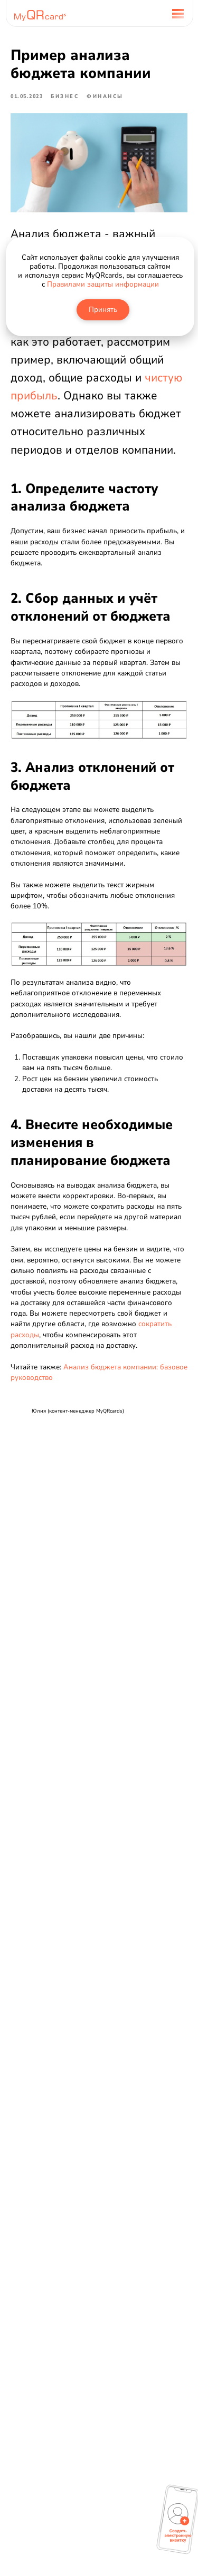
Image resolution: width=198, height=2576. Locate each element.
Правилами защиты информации (103, 284)
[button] (178, 2523)
